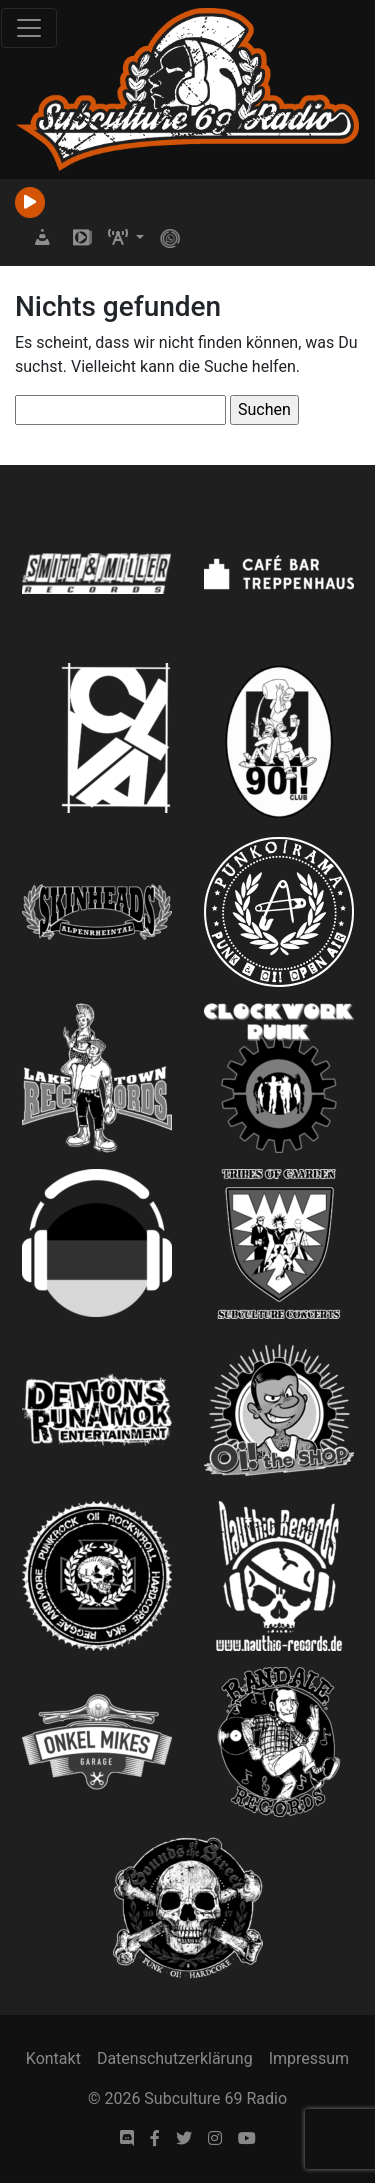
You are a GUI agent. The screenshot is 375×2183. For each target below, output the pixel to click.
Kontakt (53, 2058)
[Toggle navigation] (29, 28)
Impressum (309, 2058)
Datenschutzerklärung (175, 2058)
